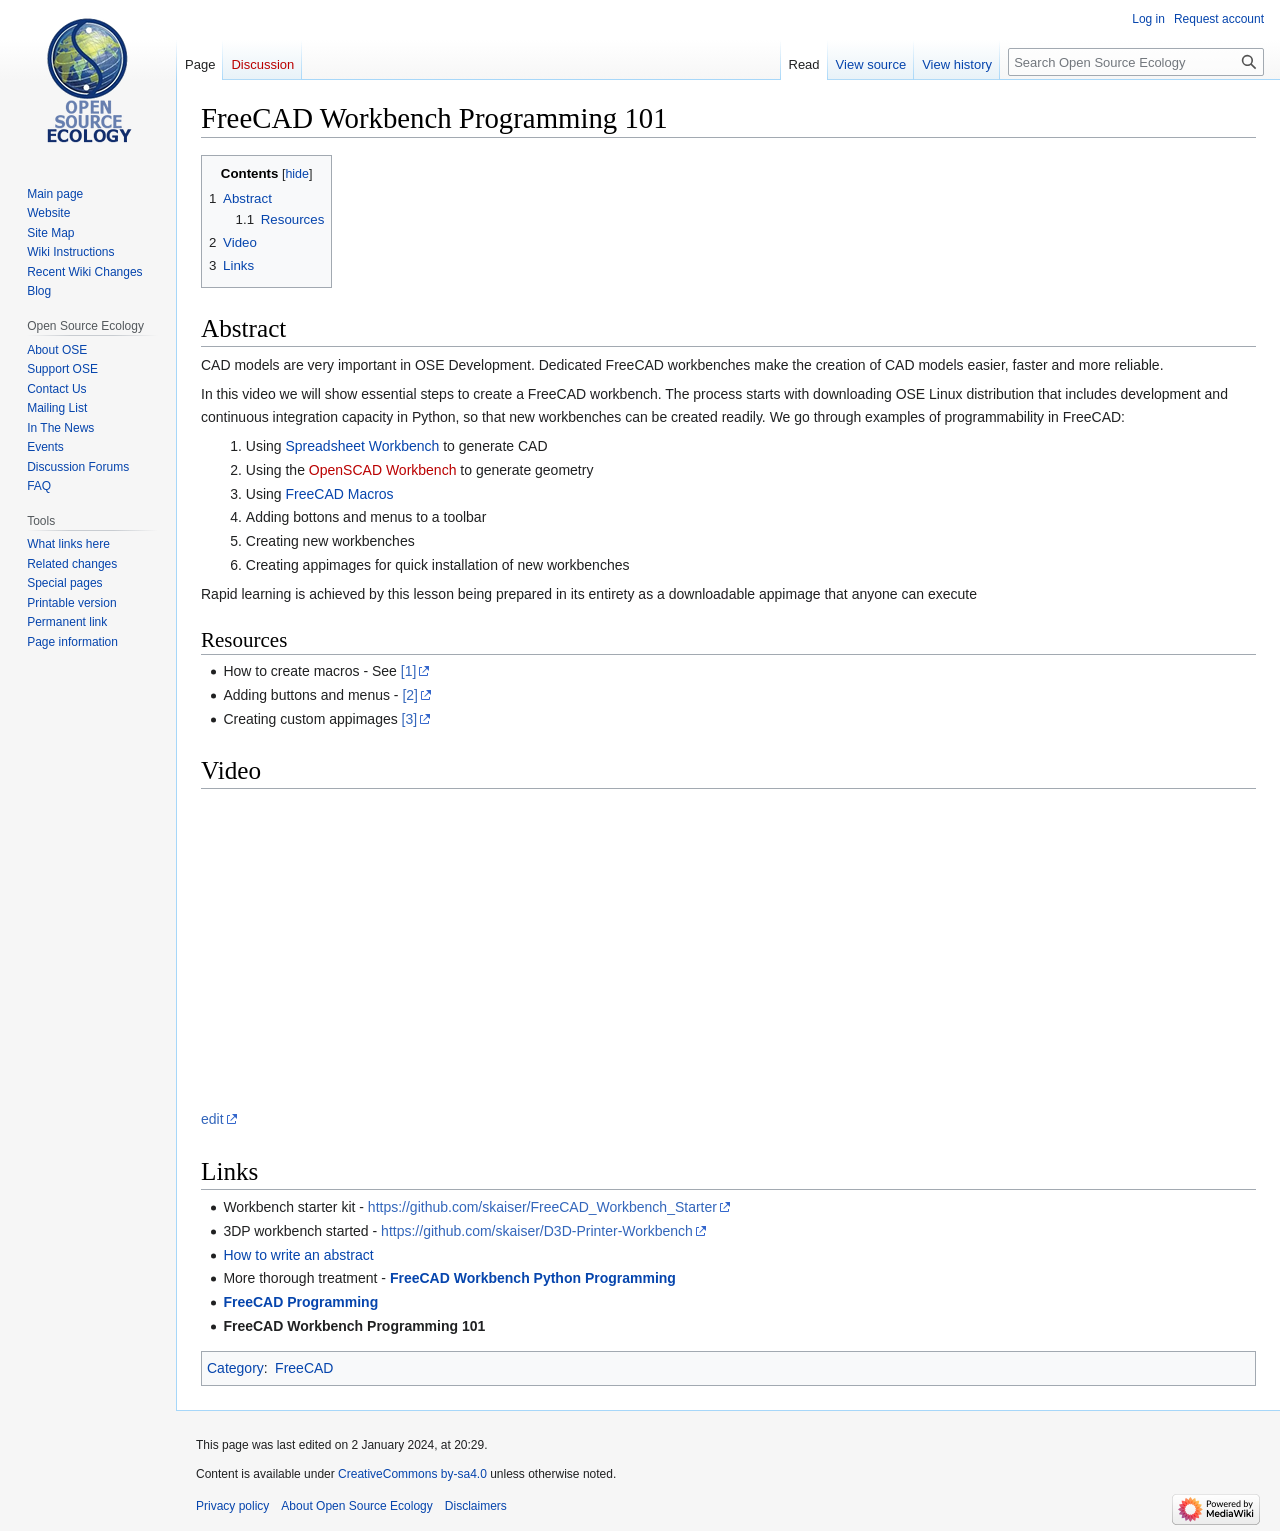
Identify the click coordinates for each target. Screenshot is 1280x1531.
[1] (409, 671)
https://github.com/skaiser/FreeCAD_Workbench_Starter (542, 1207)
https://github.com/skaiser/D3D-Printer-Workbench (537, 1231)
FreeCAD (304, 1368)
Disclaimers (476, 1506)
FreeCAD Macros (339, 494)
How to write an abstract (298, 1255)
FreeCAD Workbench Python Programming (533, 1278)
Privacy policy (232, 1506)
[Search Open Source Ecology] (1136, 62)
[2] (410, 695)
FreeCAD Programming (300, 1302)
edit (212, 1119)
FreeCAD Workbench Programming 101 (354, 1326)
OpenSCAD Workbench (383, 470)
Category (235, 1368)
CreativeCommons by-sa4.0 (412, 1474)
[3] (410, 719)
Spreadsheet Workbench (362, 446)
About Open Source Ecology (356, 1506)
